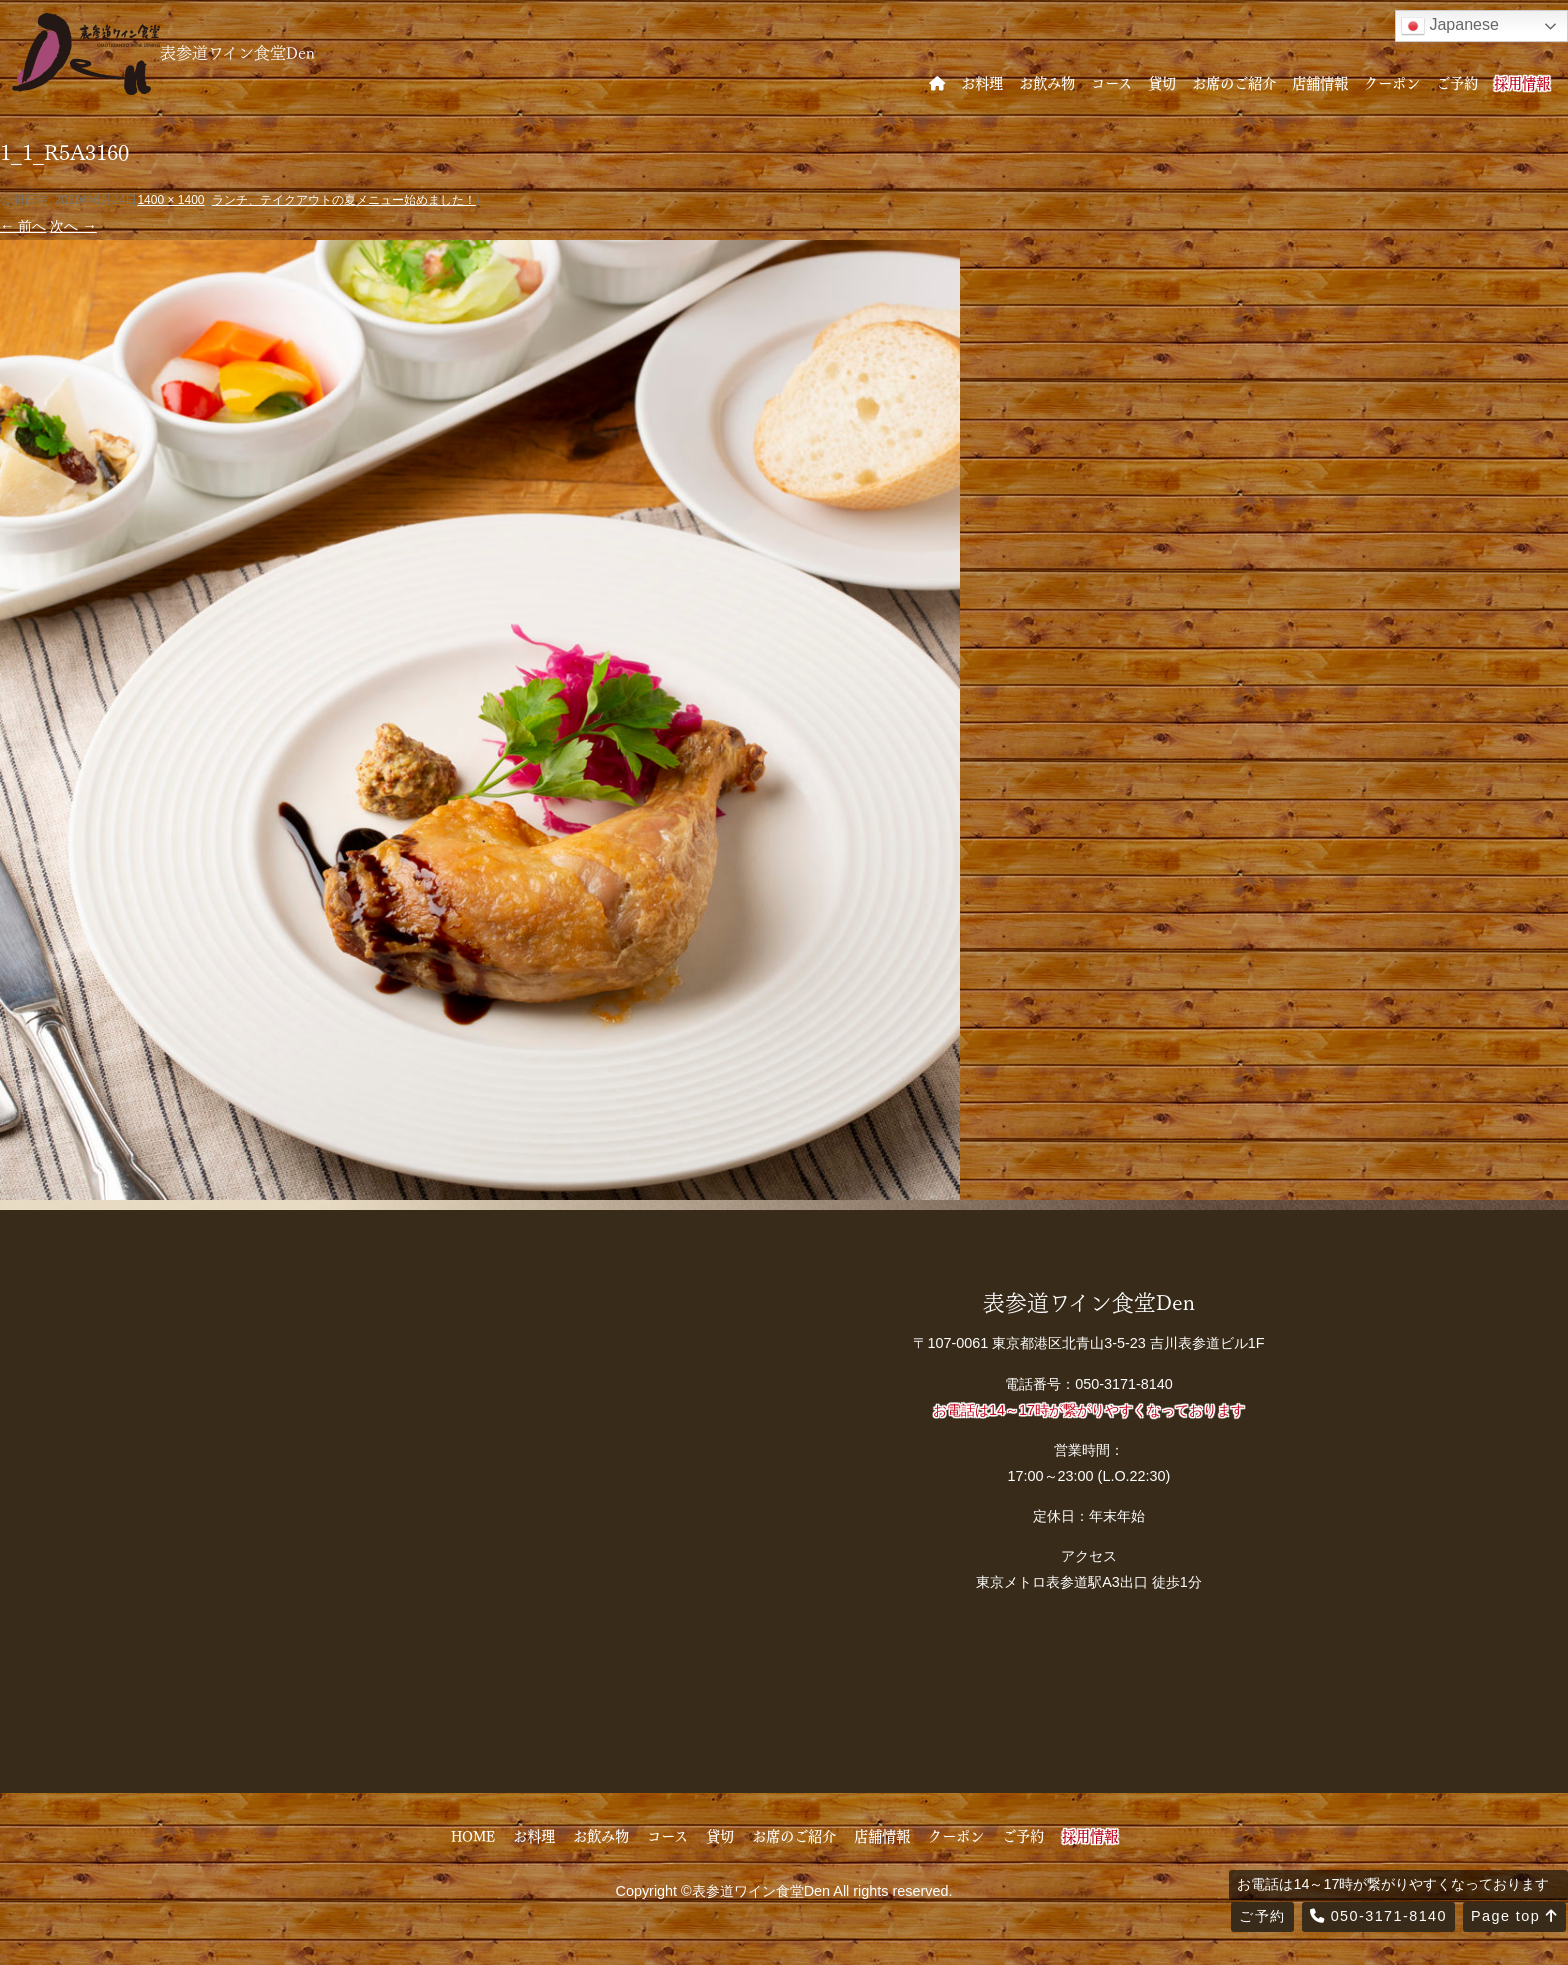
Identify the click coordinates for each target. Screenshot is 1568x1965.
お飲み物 (1047, 82)
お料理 (982, 82)
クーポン (1392, 82)
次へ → (73, 226)
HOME (473, 1835)
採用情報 (1522, 82)
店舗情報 (1320, 82)
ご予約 (1457, 82)
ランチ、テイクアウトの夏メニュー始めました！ (344, 200)
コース (1111, 82)
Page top (1514, 1916)
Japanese (1450, 26)
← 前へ (23, 226)
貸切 (1162, 82)
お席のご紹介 (1234, 82)
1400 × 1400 (170, 200)
